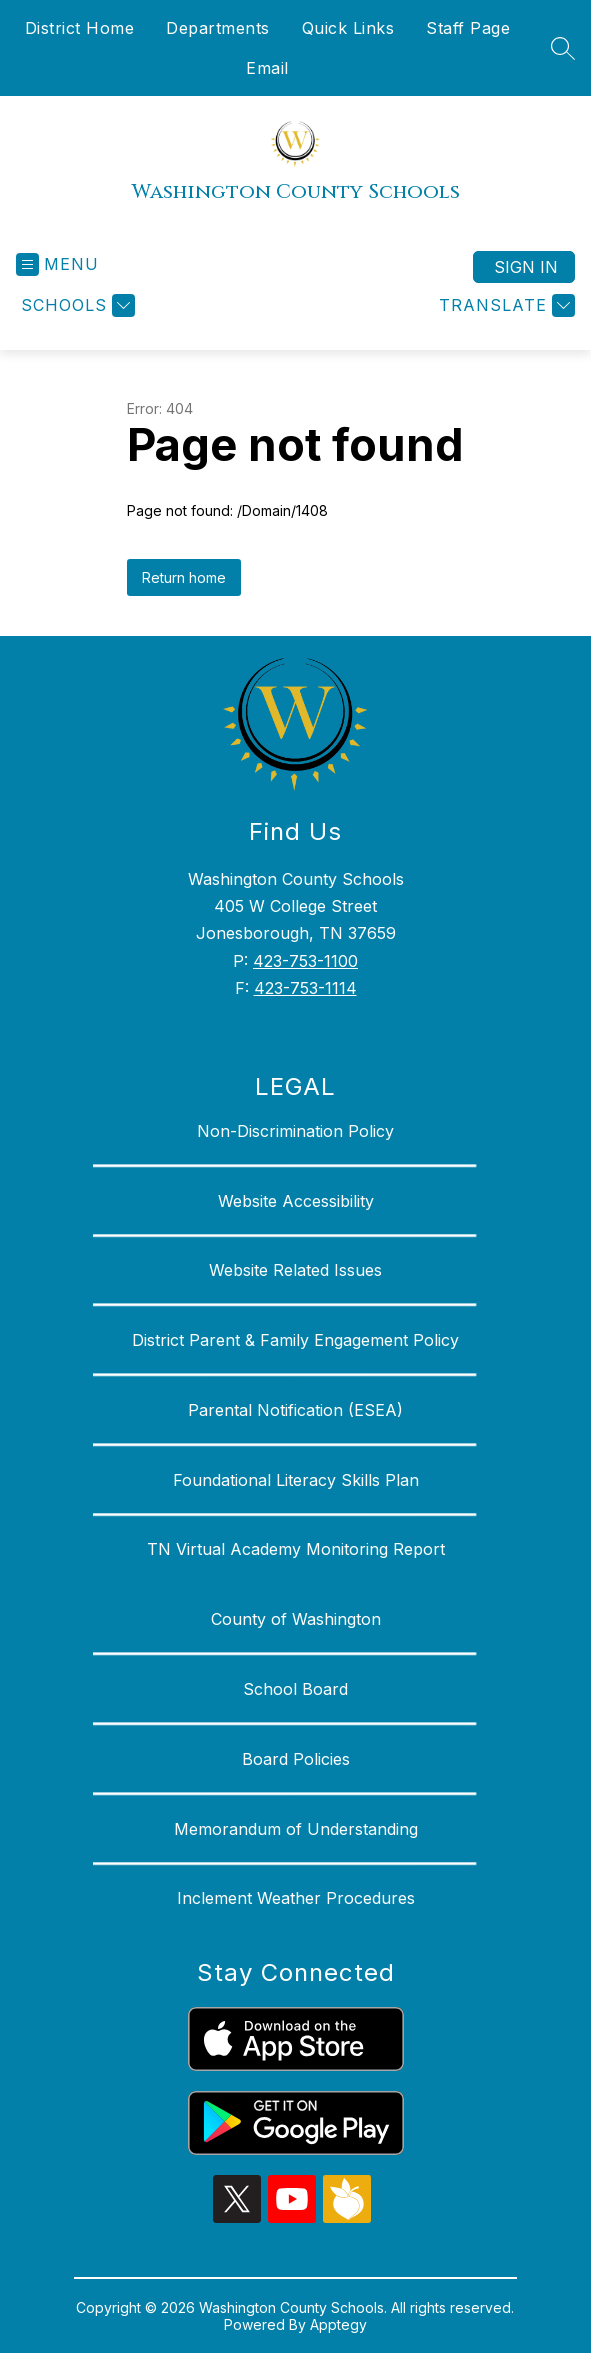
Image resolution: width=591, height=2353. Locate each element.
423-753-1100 (305, 961)
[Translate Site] (504, 305)
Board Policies (296, 1759)
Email (267, 68)
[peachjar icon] (347, 2217)
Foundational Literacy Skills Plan (296, 1480)
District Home (80, 28)
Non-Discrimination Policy (295, 1131)
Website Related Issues (295, 1270)
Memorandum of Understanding (296, 1829)
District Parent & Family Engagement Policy (295, 1340)
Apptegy (338, 2324)
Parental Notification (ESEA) (295, 1410)
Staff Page (468, 28)
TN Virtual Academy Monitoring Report (296, 1549)
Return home (184, 577)
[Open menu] (57, 264)
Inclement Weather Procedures (296, 1898)
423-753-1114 (305, 988)
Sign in (526, 267)
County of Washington (296, 1619)
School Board (295, 1689)
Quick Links (348, 28)
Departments (218, 28)
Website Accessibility (296, 1201)
